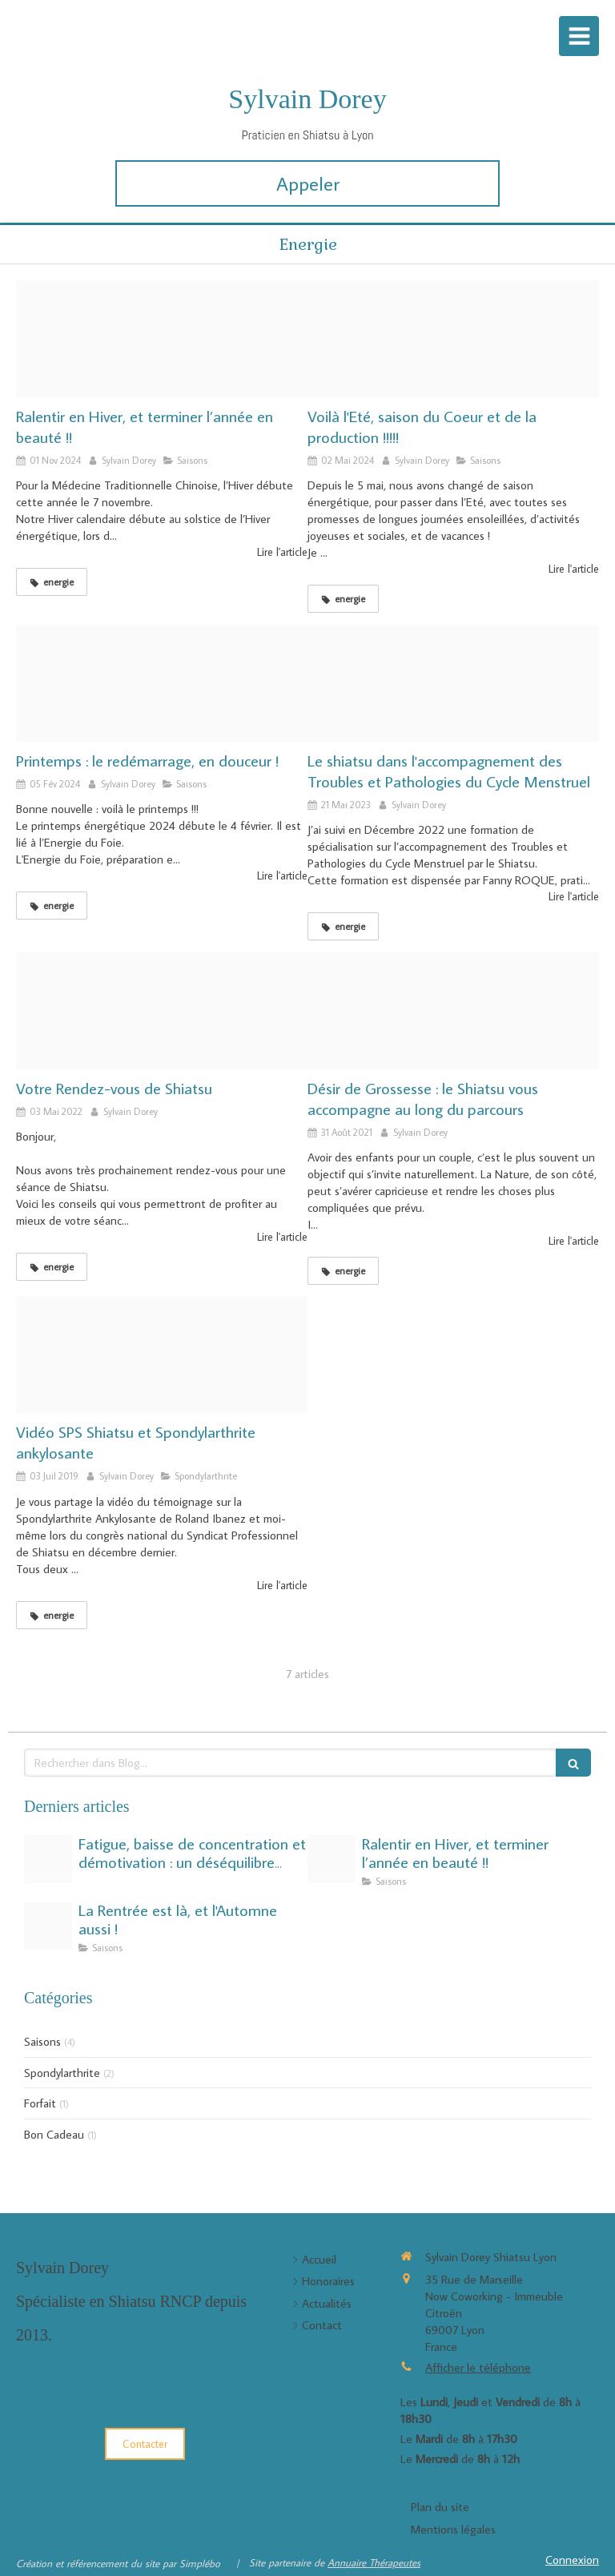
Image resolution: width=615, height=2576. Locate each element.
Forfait (40, 2103)
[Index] (162, 683)
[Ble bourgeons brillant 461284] (453, 338)
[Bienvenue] (162, 1010)
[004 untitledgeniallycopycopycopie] (453, 1010)
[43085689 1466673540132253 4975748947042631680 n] (48, 1926)
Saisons (42, 2041)
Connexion (572, 2559)
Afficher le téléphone (478, 2367)
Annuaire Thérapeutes (374, 2562)
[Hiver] (162, 338)
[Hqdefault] (162, 1355)
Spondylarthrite (62, 2072)
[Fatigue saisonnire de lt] (48, 1859)
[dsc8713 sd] (453, 683)
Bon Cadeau (54, 2134)
